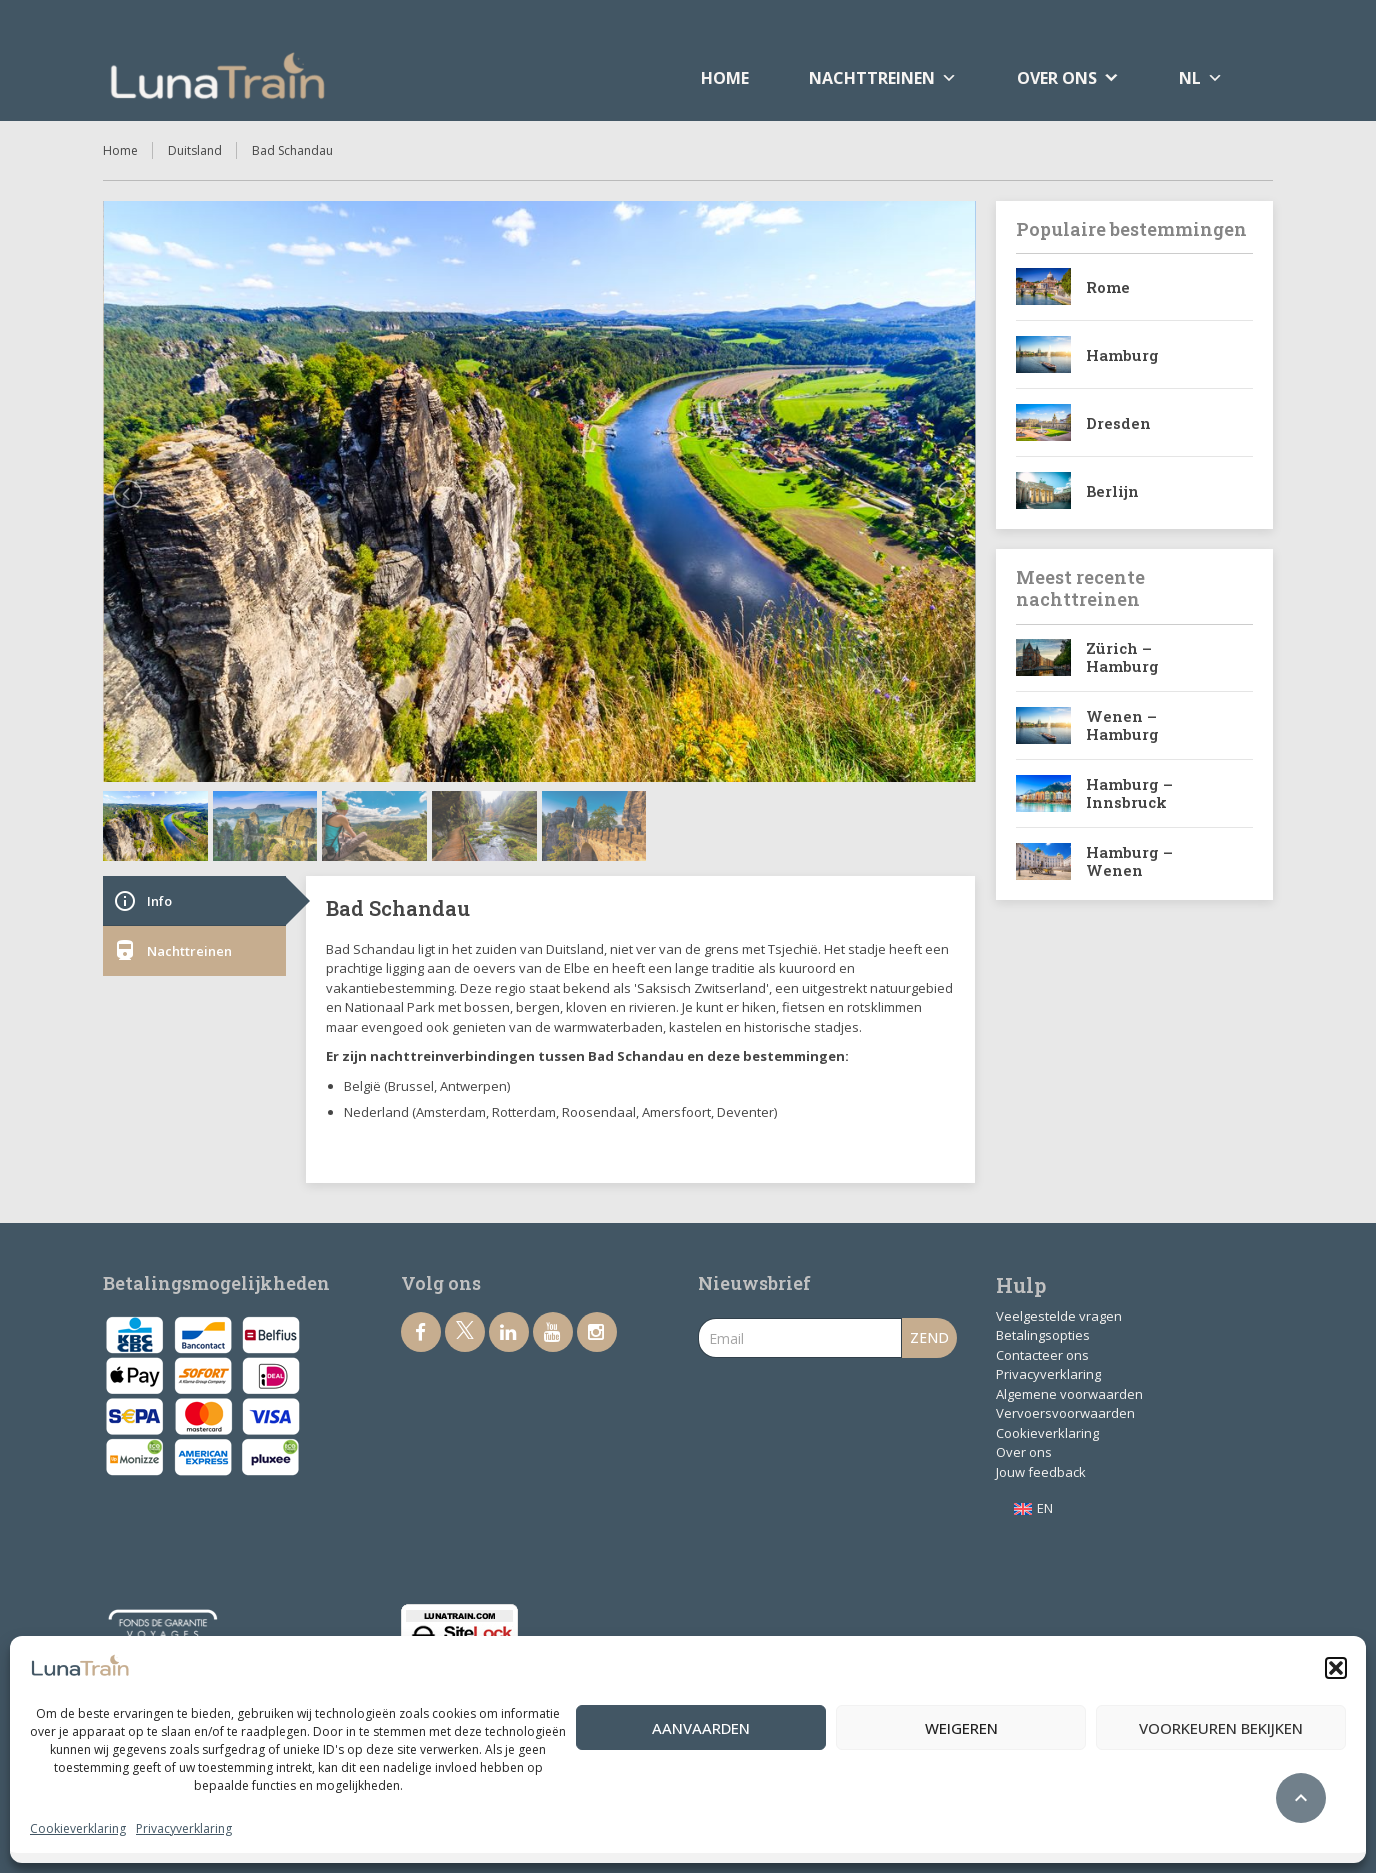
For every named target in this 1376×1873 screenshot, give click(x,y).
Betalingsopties (1043, 1335)
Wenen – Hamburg (1122, 725)
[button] (1336, 1668)
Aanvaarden (701, 1728)
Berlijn (1112, 491)
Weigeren (961, 1728)
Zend (929, 1337)
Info (142, 901)
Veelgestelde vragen (1059, 1316)
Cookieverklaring (78, 1828)
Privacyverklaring (184, 1828)
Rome (1108, 287)
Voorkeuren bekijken (1221, 1728)
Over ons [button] (1057, 78)
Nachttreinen (172, 951)
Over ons (1024, 1452)
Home (725, 78)
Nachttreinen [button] (883, 78)
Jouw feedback (1041, 1472)
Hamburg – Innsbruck (1129, 793)
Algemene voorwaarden (1069, 1394)
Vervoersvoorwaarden (1065, 1413)
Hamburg (1122, 355)
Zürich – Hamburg (1122, 657)
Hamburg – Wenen (1129, 861)
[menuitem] (1033, 1508)
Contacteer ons (1042, 1355)
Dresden (1118, 423)
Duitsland (195, 150)
